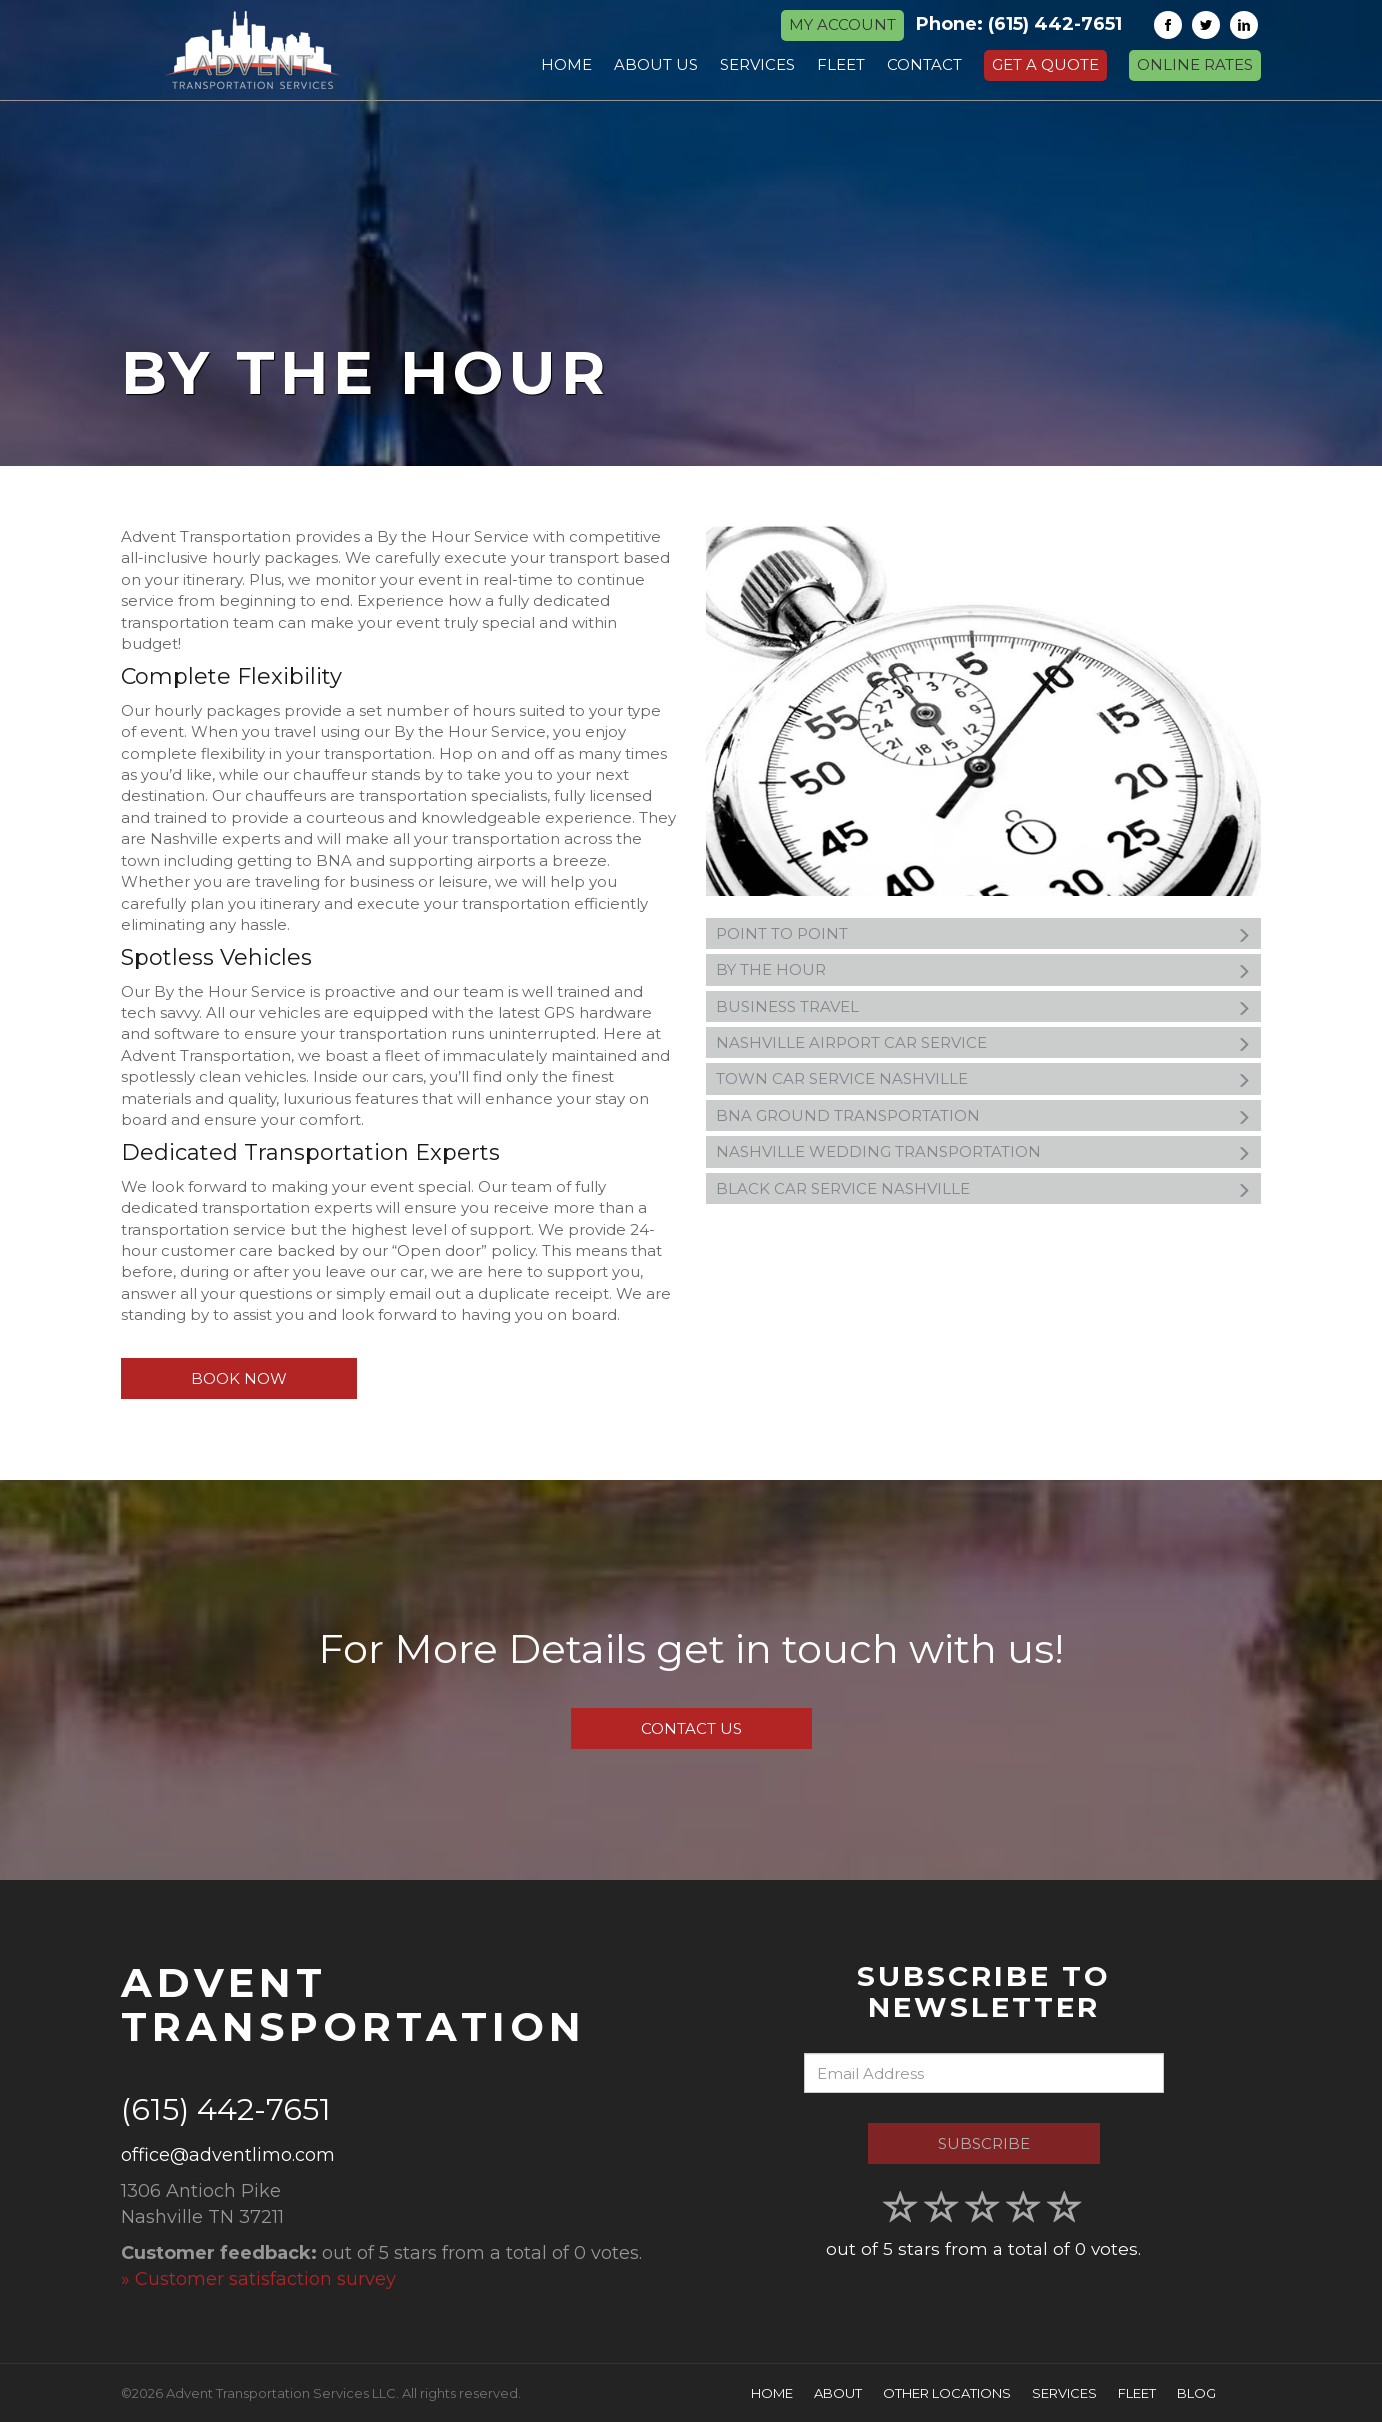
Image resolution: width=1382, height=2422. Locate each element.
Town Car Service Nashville (983, 1079)
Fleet (1137, 2393)
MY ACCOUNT (842, 24)
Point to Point (983, 934)
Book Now (239, 1378)
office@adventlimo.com (228, 2155)
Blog (1196, 2393)
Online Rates (1195, 64)
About (838, 2393)
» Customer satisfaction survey (258, 2279)
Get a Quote (1045, 64)
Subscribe (984, 2143)
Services (1064, 2393)
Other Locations (947, 2393)
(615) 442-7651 (1055, 24)
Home (772, 2393)
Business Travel (983, 1007)
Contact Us (691, 1728)
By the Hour (983, 970)
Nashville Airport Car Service (983, 1043)
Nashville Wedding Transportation (983, 1152)
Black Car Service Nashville (983, 1189)
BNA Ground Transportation (983, 1116)
